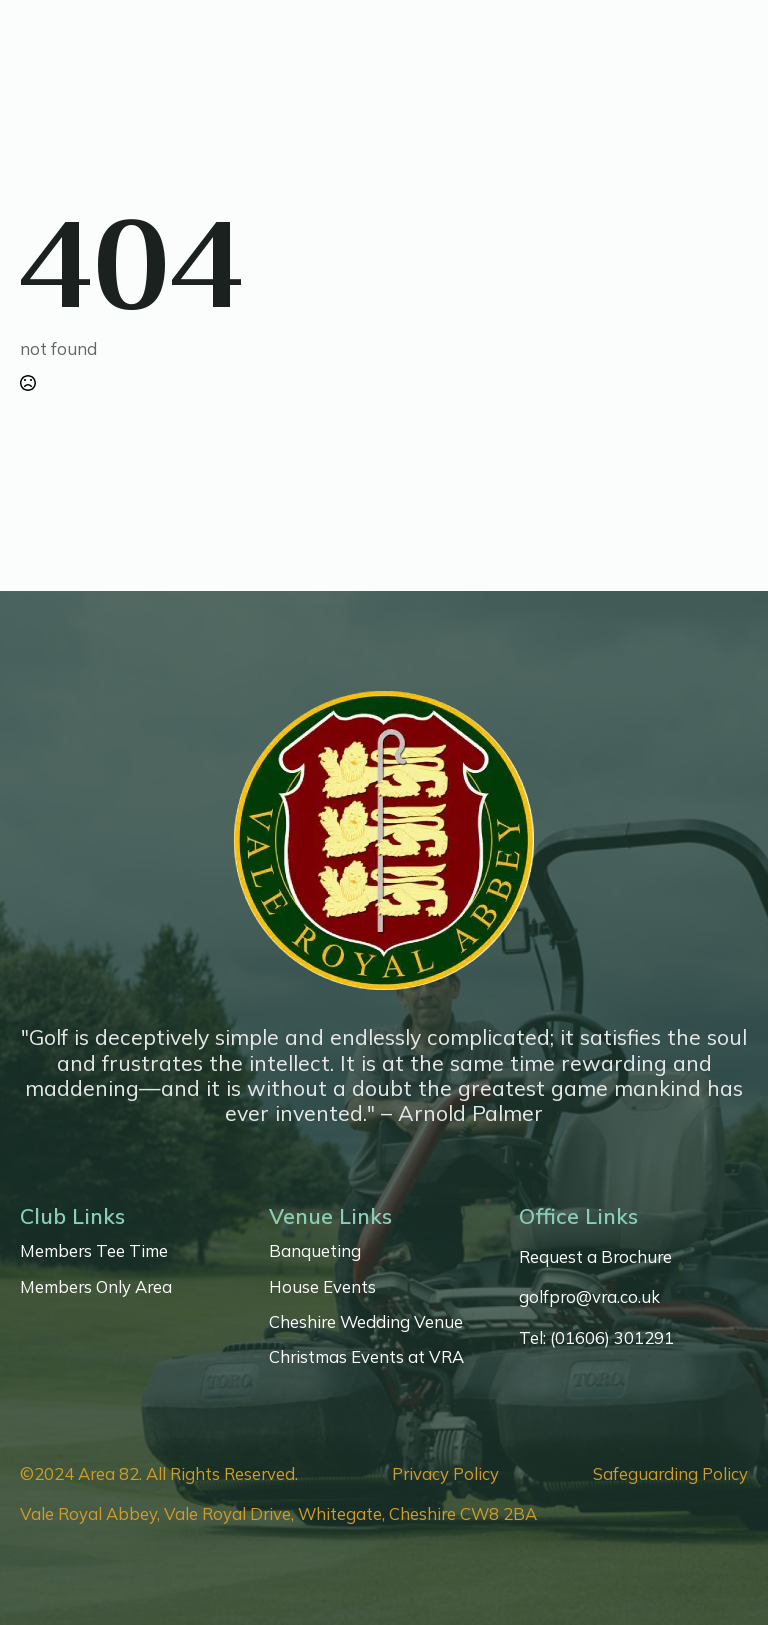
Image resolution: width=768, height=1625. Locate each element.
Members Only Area (96, 1287)
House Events (322, 1287)
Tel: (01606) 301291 (596, 1338)
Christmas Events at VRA (366, 1357)
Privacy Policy (445, 1474)
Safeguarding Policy (670, 1474)
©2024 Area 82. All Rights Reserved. (159, 1474)
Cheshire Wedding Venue (366, 1322)
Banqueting (315, 1251)
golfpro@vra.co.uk (589, 1297)
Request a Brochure (595, 1257)
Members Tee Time (94, 1251)
